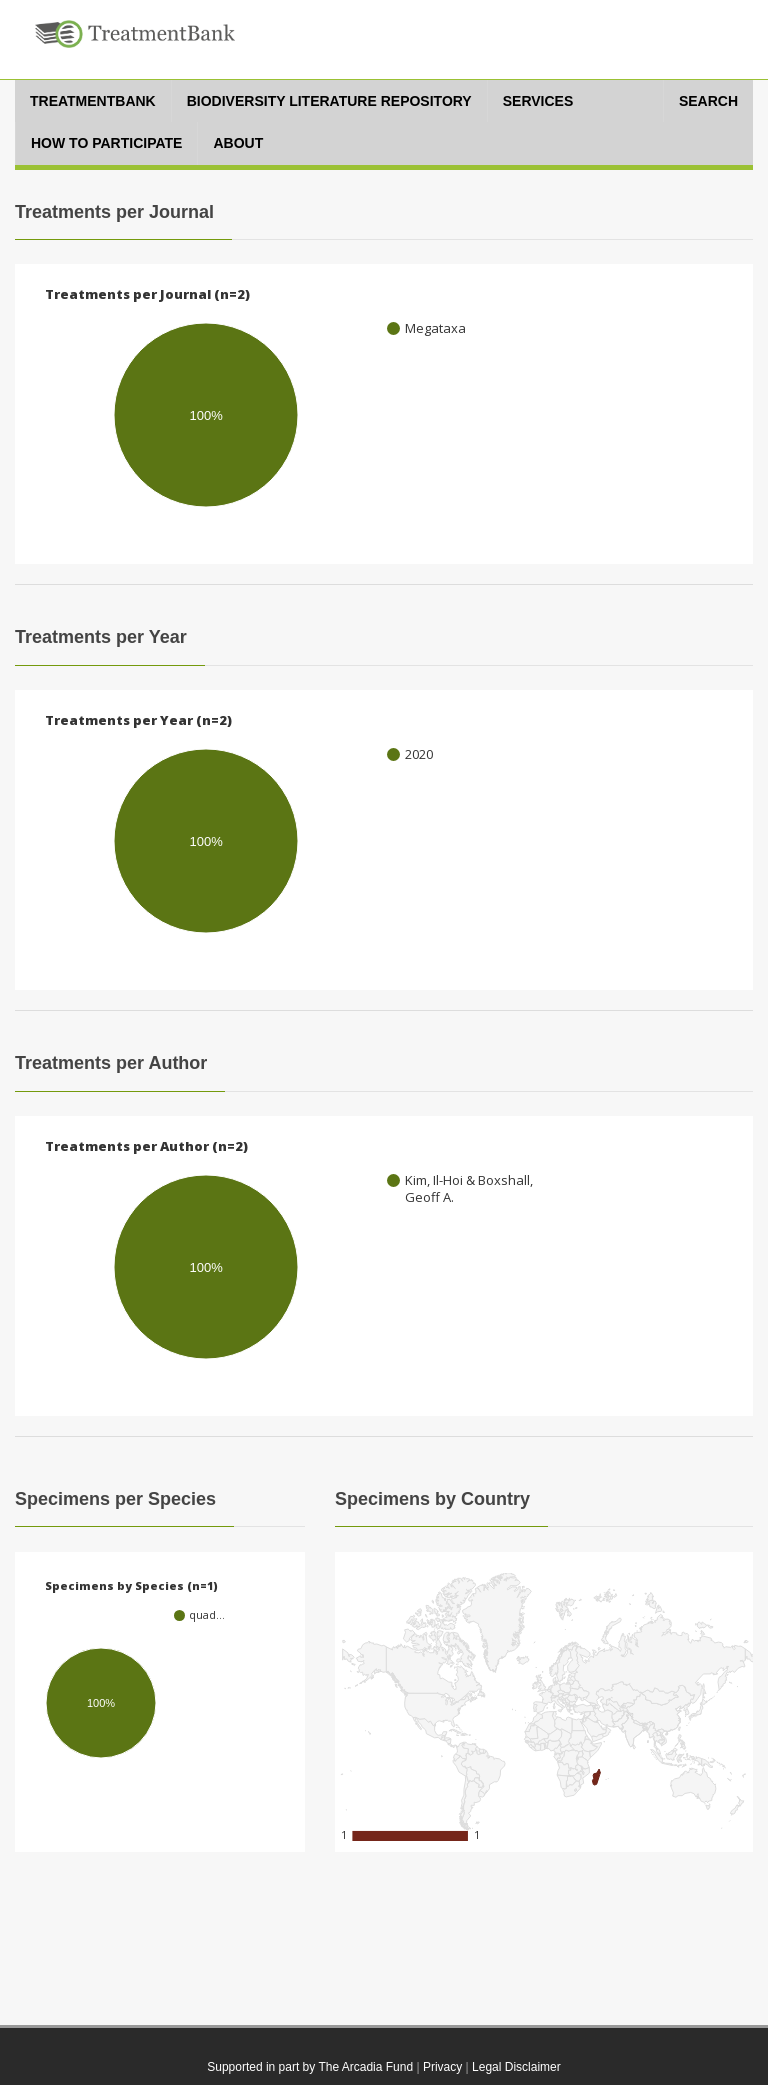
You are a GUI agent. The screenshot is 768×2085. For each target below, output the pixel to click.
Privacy (442, 2067)
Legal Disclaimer (516, 2067)
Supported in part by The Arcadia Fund (310, 2067)
